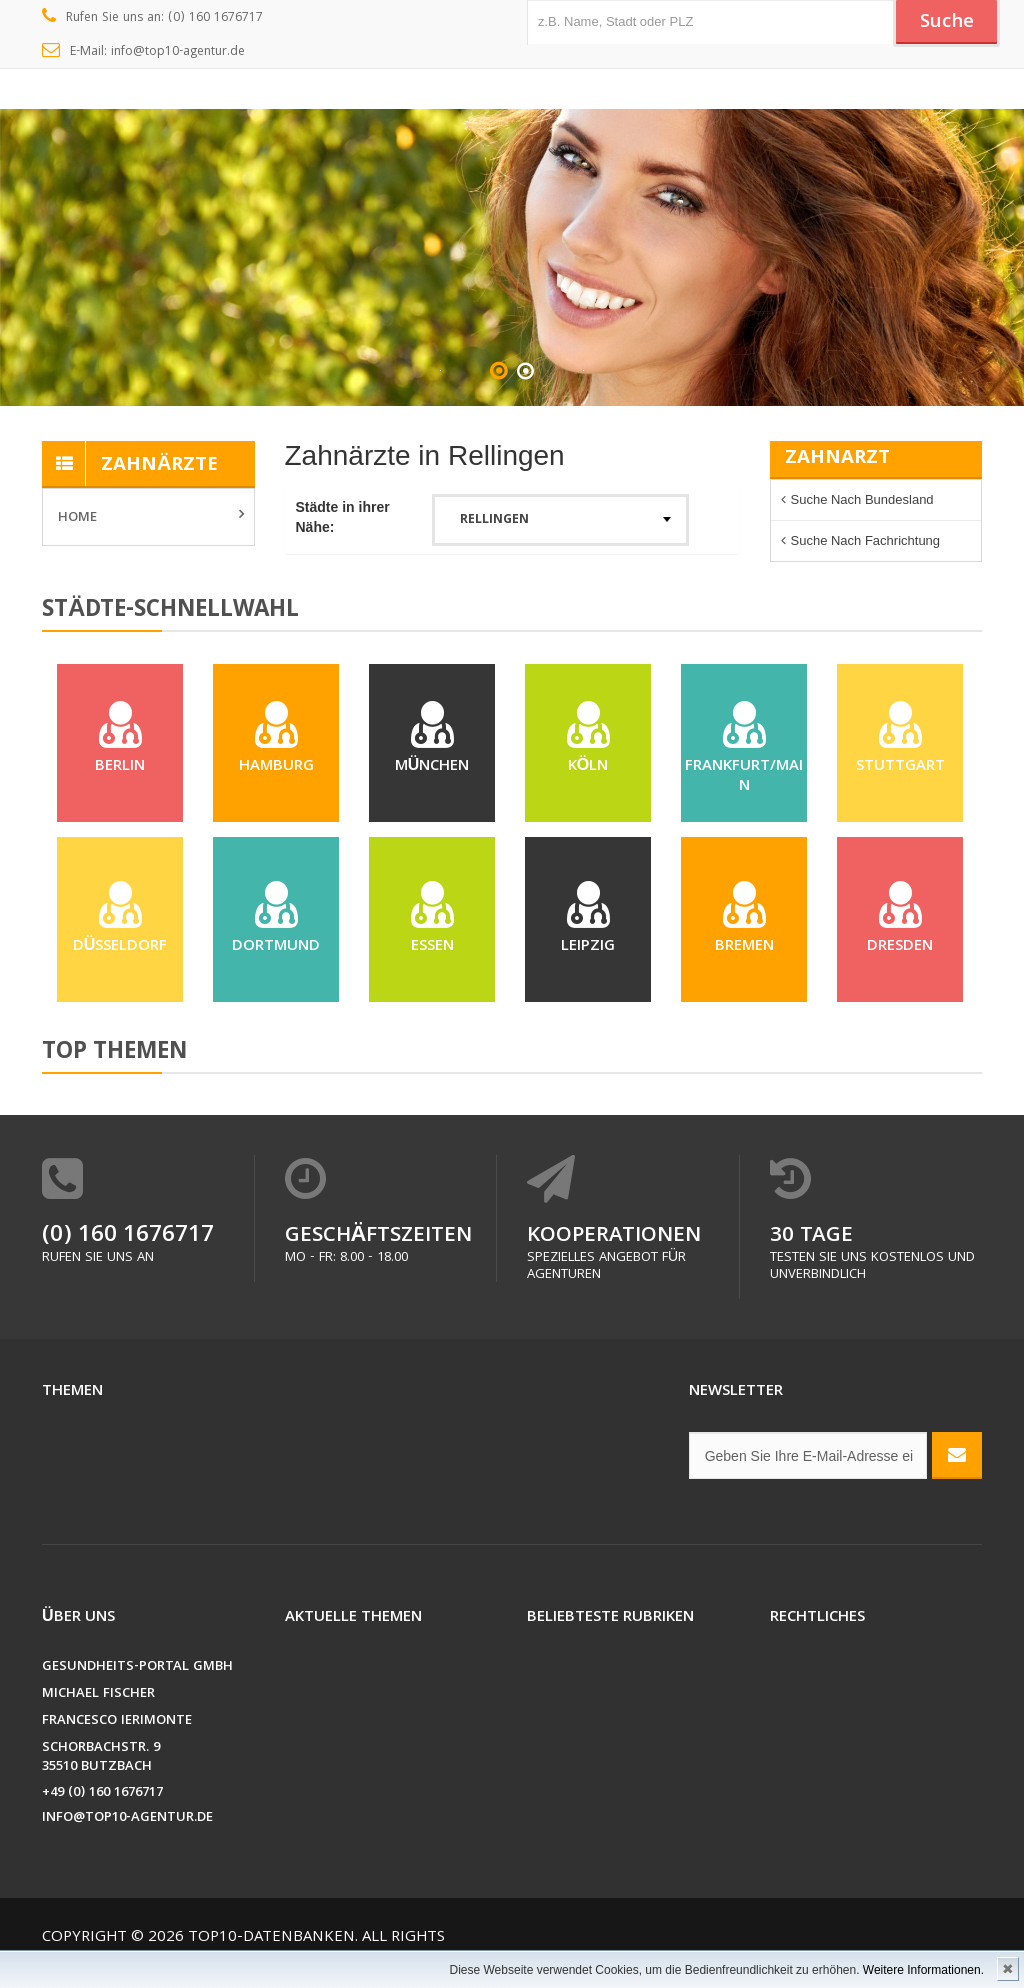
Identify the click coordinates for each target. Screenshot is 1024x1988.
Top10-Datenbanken (271, 1938)
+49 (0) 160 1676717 (102, 1793)
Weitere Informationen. (923, 1970)
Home (77, 518)
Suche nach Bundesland (862, 499)
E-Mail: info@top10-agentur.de (143, 52)
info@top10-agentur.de (127, 1818)
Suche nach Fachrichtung (866, 540)
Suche (947, 23)
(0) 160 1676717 (128, 1236)
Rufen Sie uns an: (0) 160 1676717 (152, 18)
